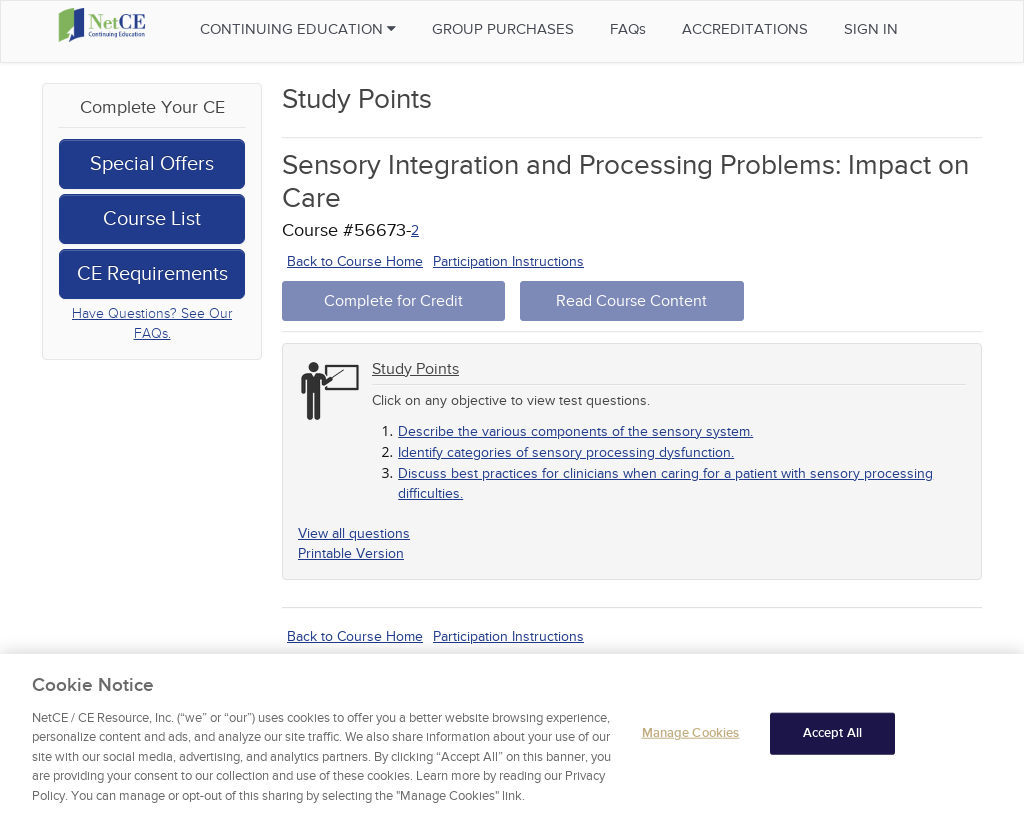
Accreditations (745, 29)
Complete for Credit (393, 301)
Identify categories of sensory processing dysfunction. (566, 452)
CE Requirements (152, 274)
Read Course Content (631, 301)
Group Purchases (503, 29)
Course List (152, 219)
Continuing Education (298, 29)
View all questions (354, 533)
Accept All (832, 736)
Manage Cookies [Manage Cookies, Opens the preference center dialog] (691, 736)
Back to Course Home (355, 261)
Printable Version (351, 553)
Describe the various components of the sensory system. (575, 431)
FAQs (628, 29)
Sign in (871, 29)
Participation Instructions (508, 261)
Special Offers (152, 164)
